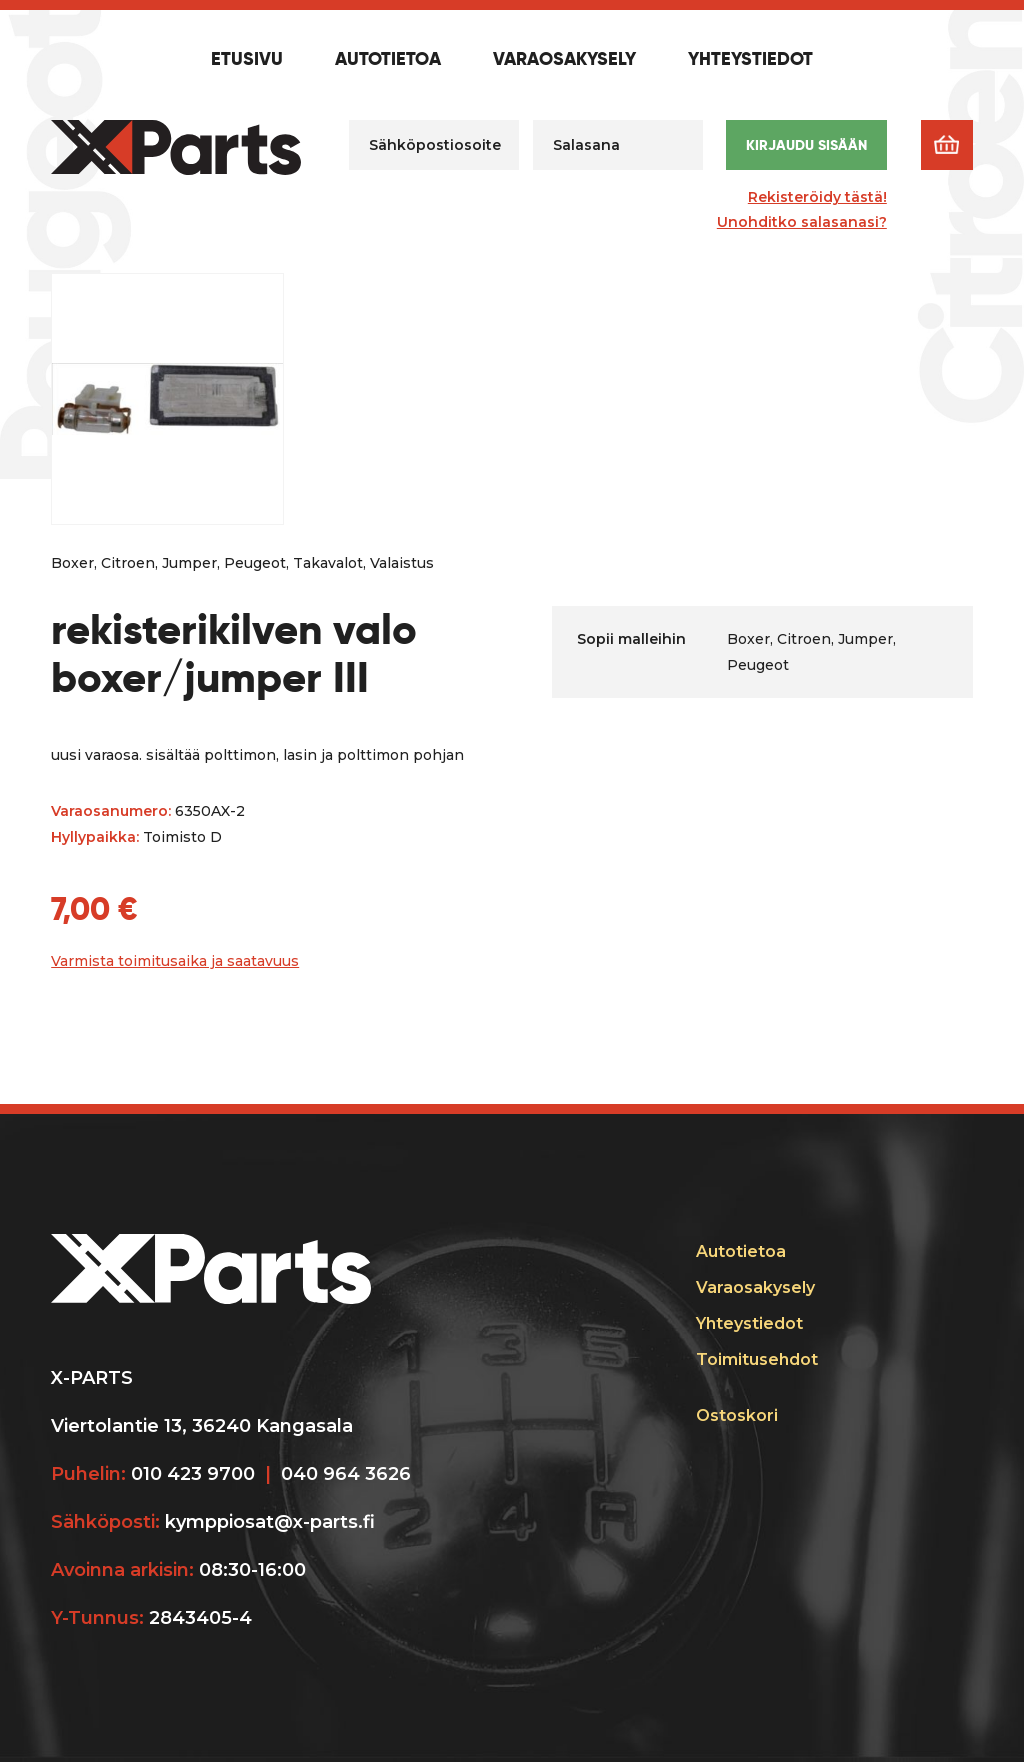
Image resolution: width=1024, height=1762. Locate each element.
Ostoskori (737, 1415)
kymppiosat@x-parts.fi (270, 1522)
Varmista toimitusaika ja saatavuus (175, 961)
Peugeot (255, 563)
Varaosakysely (564, 60)
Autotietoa (388, 60)
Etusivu (247, 60)
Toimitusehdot (757, 1359)
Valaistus (402, 563)
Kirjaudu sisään (806, 145)
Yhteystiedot (750, 60)
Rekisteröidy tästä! (817, 197)
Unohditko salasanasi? (802, 222)
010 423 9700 (193, 1474)
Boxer (72, 563)
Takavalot (328, 563)
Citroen (128, 563)
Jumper (189, 563)
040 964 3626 (346, 1474)
